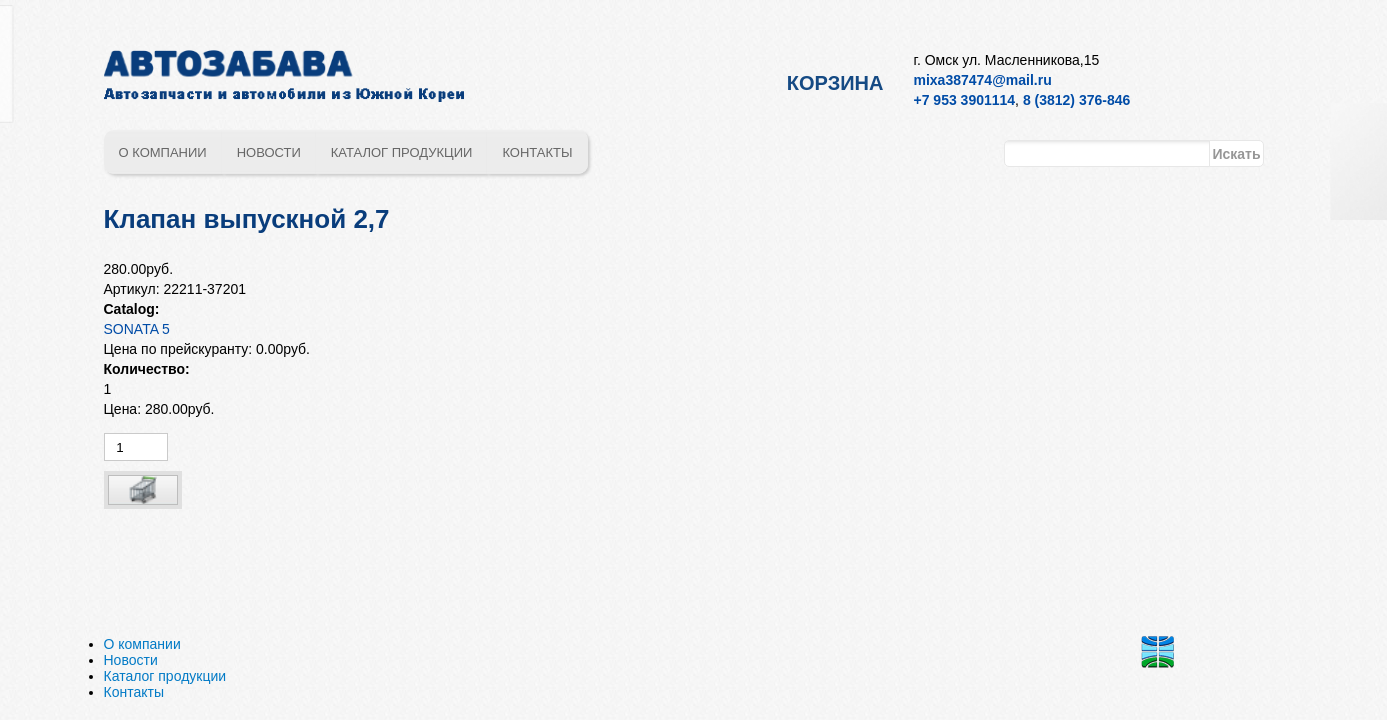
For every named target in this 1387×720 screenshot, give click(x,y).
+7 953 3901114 (965, 100)
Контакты (537, 152)
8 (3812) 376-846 (1076, 100)
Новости (269, 152)
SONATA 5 (137, 329)
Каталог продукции (402, 152)
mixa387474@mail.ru (983, 80)
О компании (163, 152)
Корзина (835, 83)
